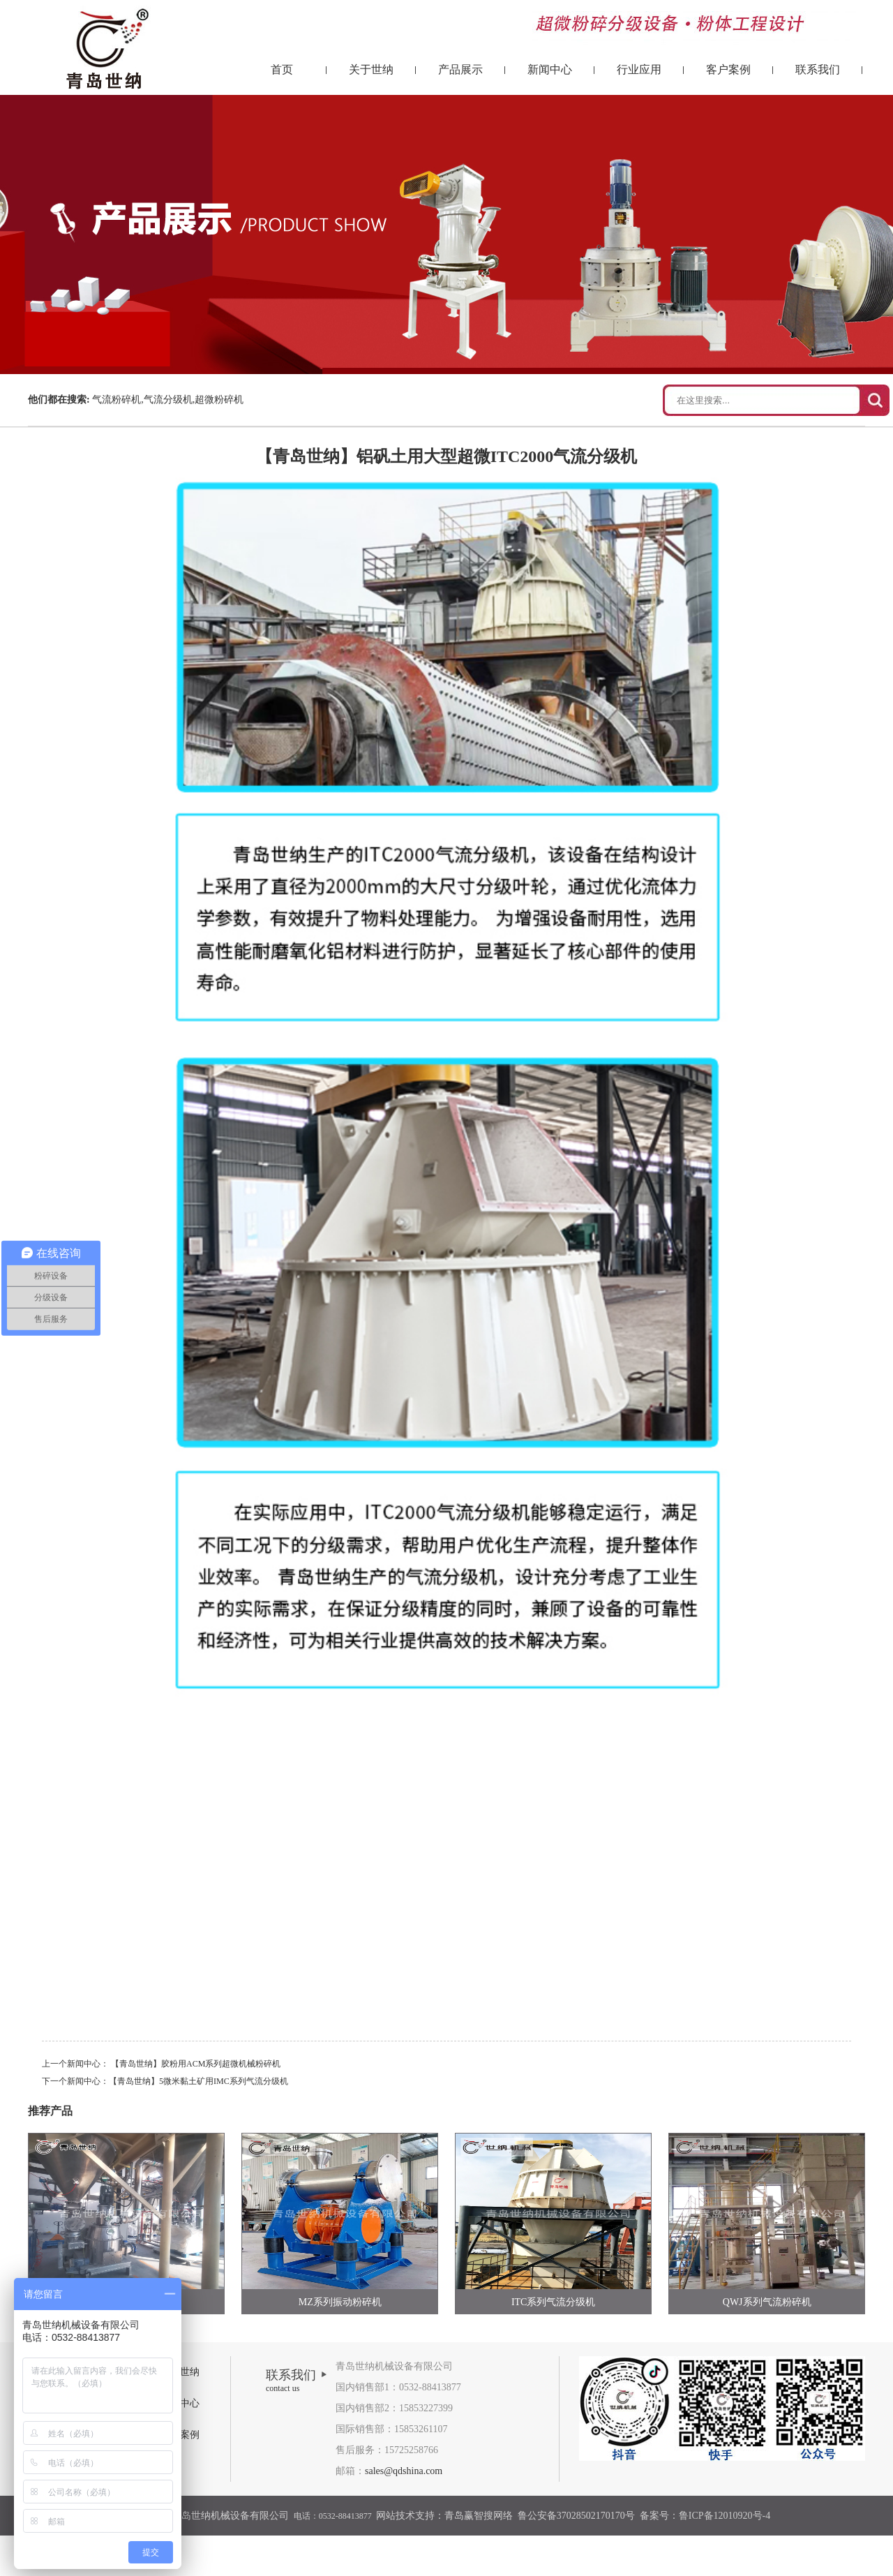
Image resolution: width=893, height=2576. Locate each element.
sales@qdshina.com (403, 2471)
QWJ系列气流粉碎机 (767, 2302)
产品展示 (460, 69)
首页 (282, 69)
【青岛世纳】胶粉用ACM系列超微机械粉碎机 (195, 2064)
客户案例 (728, 69)
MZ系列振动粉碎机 (340, 2302)
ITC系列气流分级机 (553, 2302)
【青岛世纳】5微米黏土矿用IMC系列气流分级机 (198, 2081)
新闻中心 (549, 69)
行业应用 (639, 69)
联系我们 (817, 69)
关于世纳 (371, 69)
